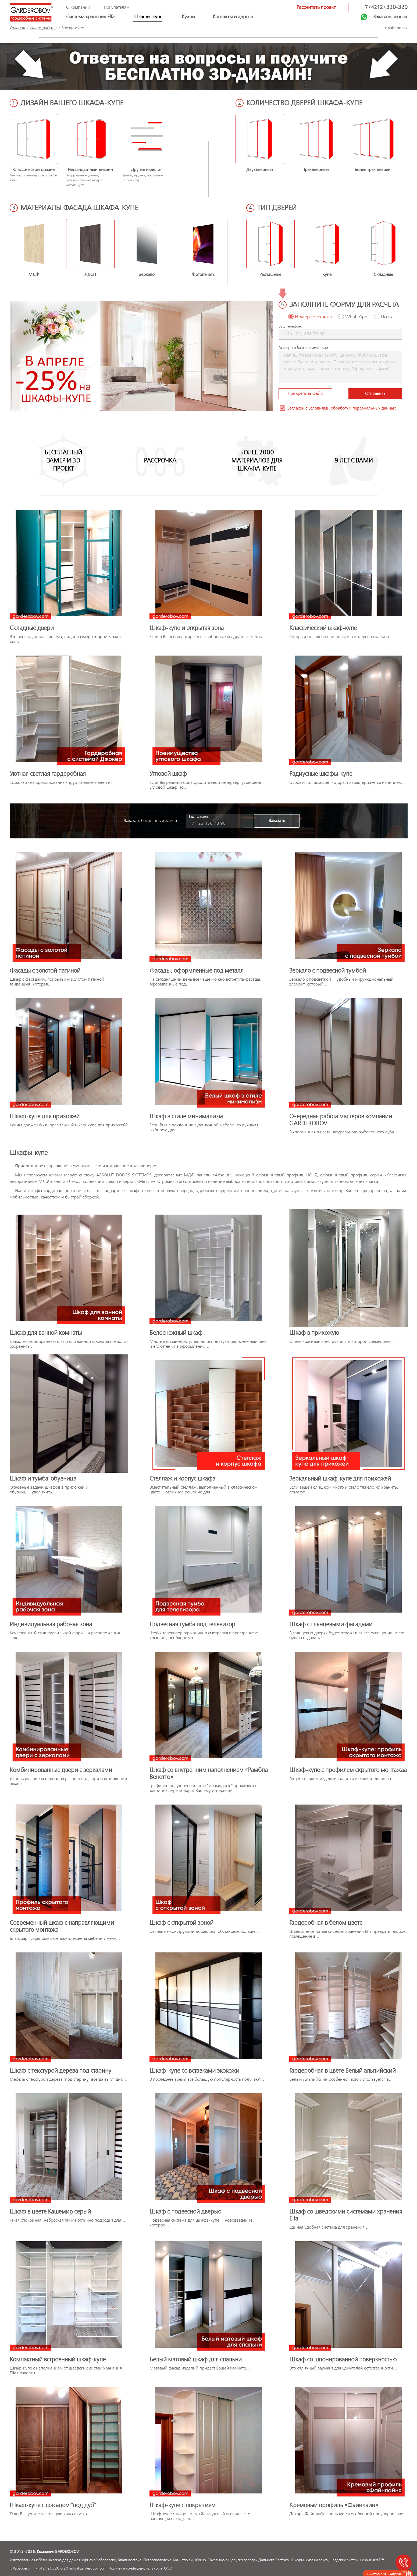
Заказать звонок (390, 17)
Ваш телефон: (290, 326)
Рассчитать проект (316, 7)
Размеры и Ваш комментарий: (304, 348)
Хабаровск (21, 2568)
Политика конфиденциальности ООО (140, 2568)
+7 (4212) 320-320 (50, 2568)
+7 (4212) (384, 7)
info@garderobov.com (88, 2568)
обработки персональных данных (363, 408)
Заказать (277, 820)
